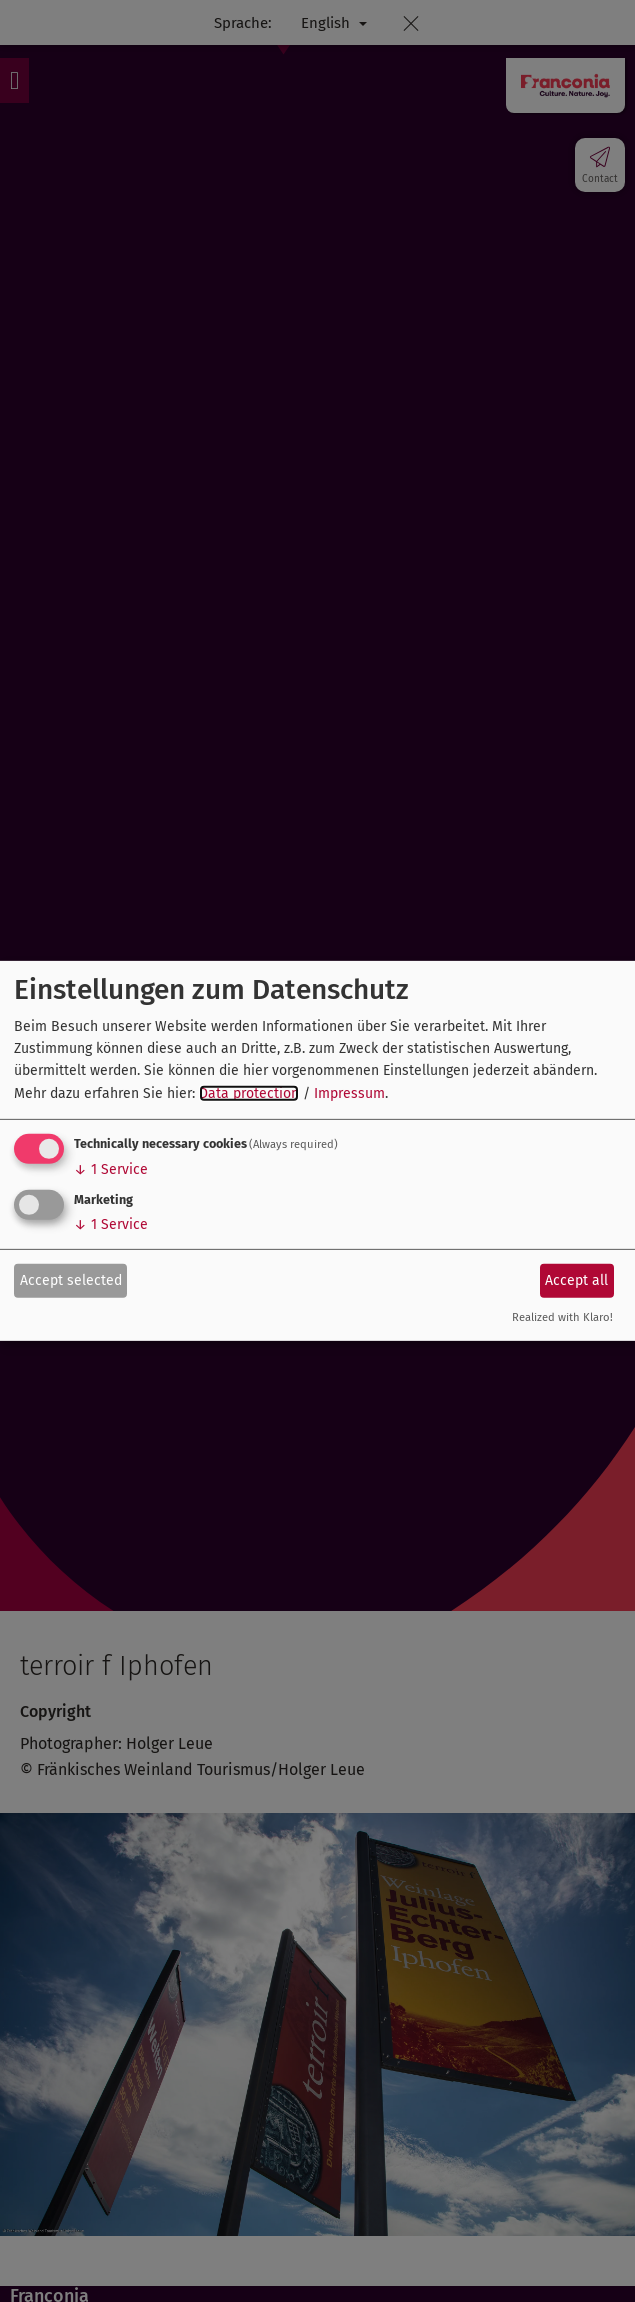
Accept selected (71, 1279)
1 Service (111, 1169)
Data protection (249, 1093)
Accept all (576, 1279)
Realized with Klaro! (562, 1317)
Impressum (349, 1093)
